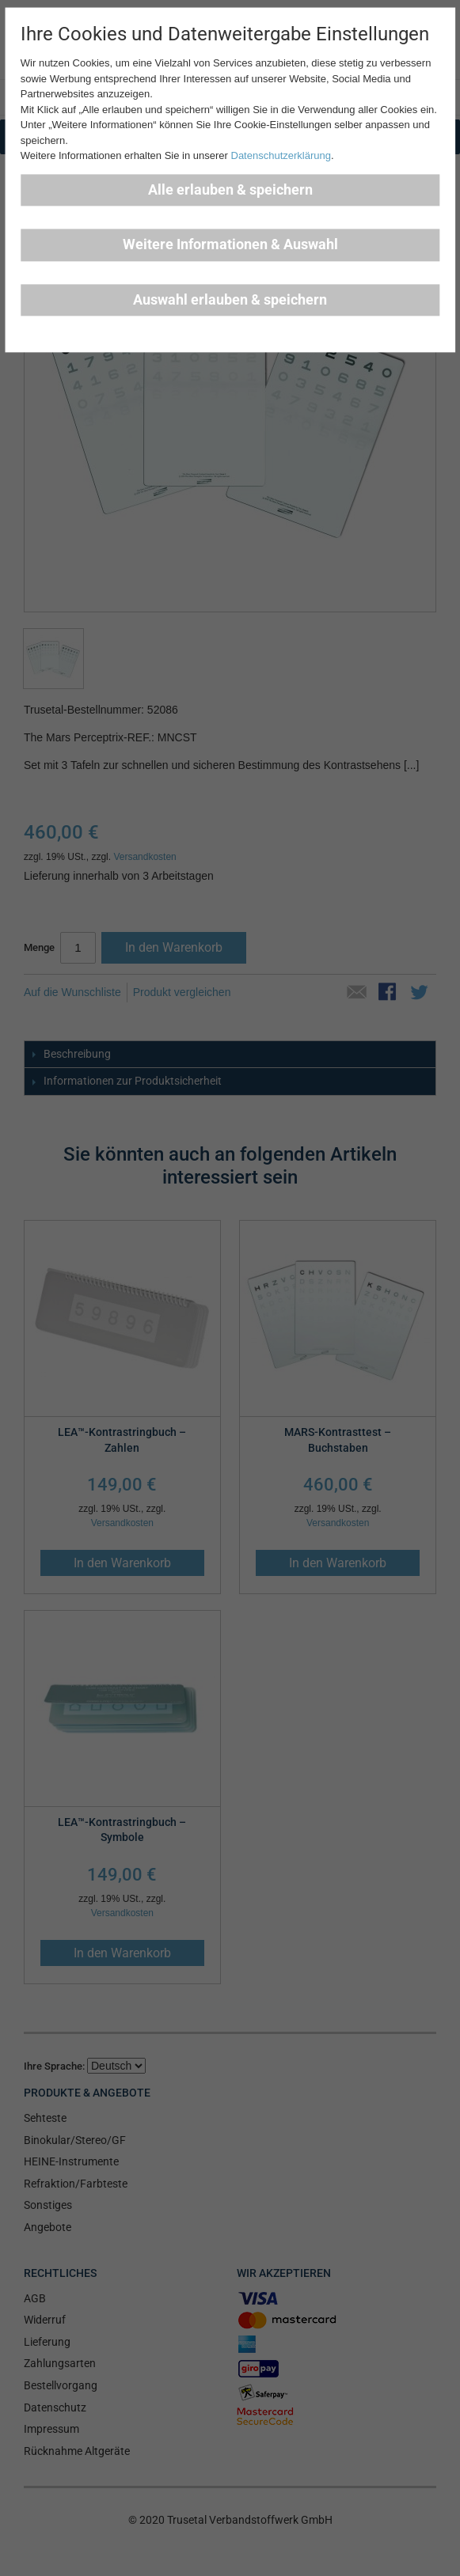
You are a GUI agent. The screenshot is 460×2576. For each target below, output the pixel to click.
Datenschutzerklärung (281, 156)
